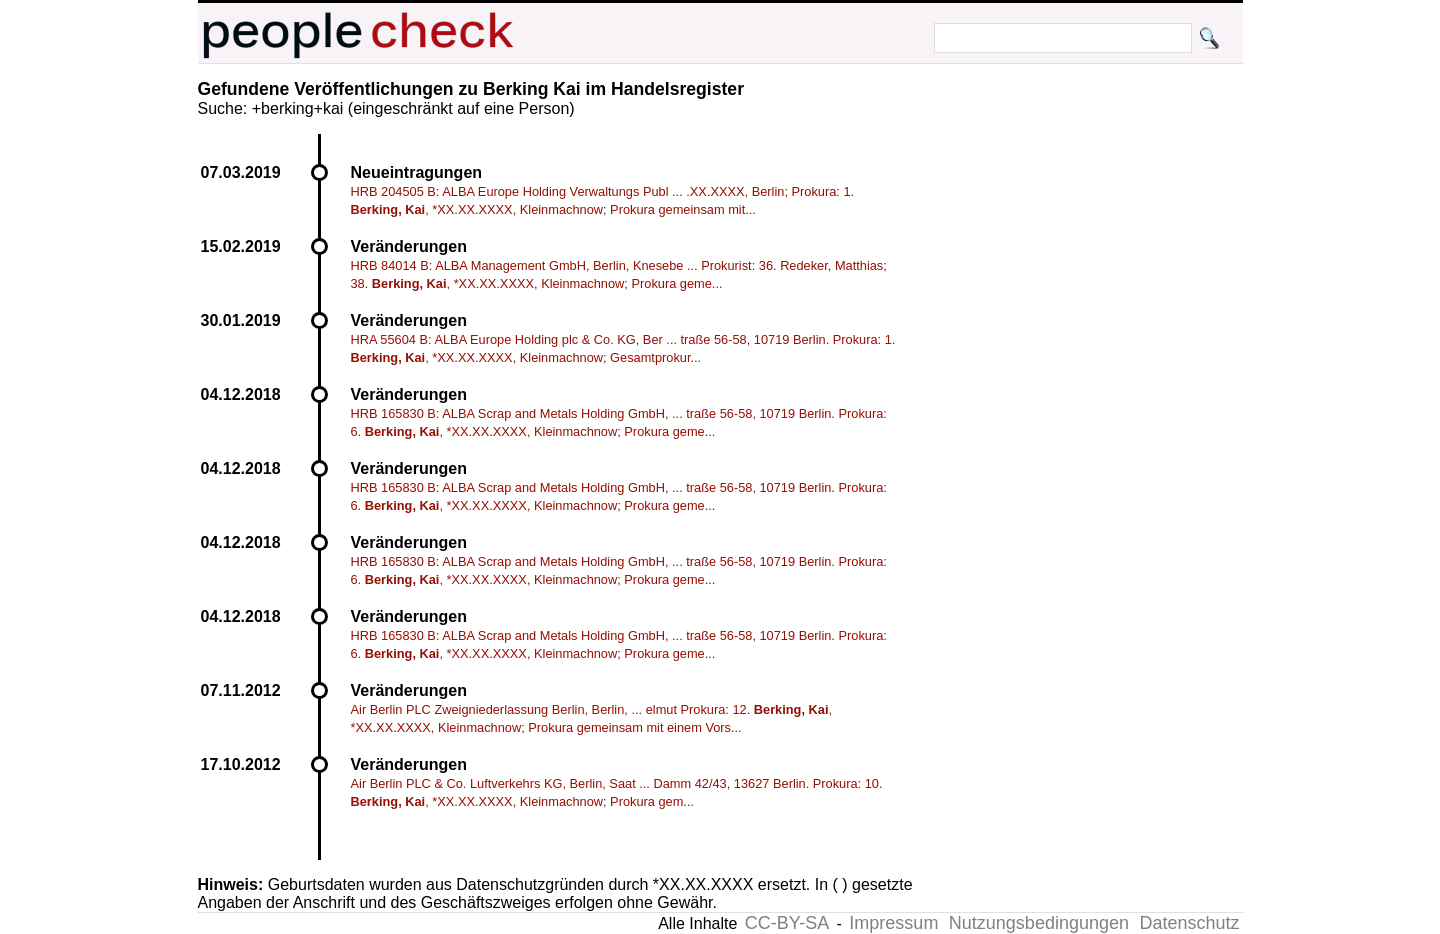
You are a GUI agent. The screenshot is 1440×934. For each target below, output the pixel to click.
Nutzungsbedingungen (1039, 923)
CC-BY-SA (787, 923)
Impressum (893, 923)
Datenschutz (1189, 923)
